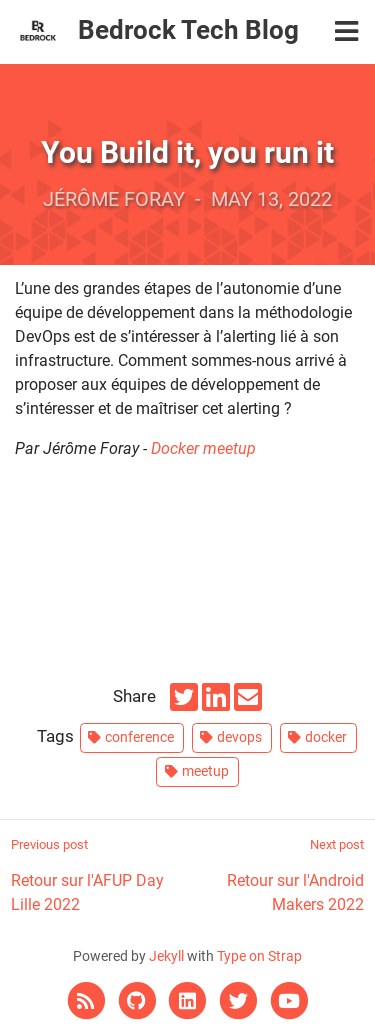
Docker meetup (203, 448)
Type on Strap (259, 956)
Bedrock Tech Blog (188, 30)
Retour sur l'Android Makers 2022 (276, 874)
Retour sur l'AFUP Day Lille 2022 (99, 874)
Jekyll (166, 956)
